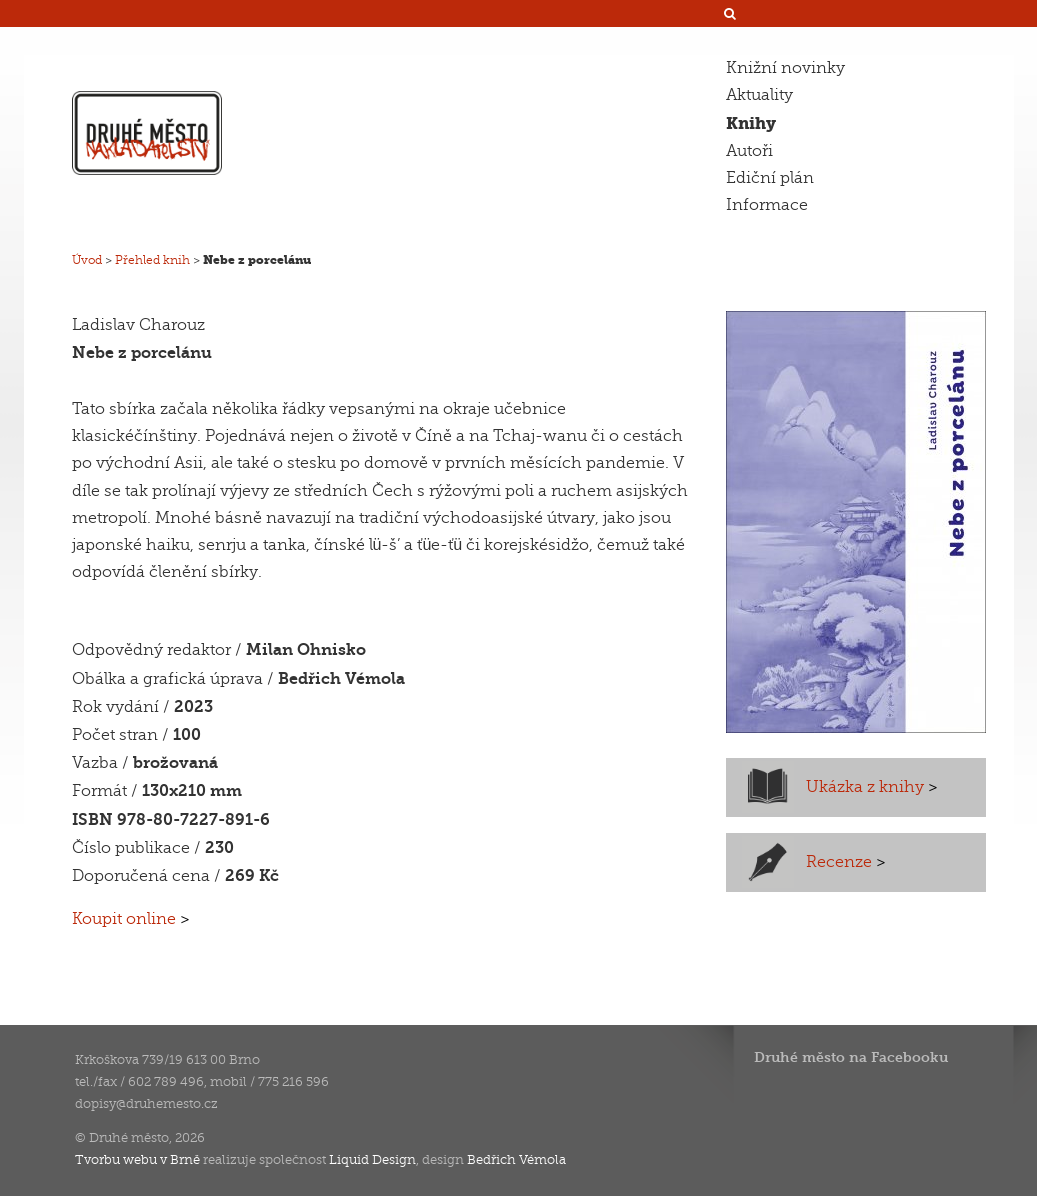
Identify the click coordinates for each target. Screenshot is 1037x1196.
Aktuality (759, 95)
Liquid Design (372, 1160)
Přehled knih (152, 260)
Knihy (751, 123)
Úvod (87, 260)
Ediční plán (770, 178)
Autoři (749, 151)
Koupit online (131, 919)
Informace (767, 205)
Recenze (846, 862)
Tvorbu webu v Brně (137, 1160)
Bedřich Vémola (516, 1160)
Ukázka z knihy (872, 787)
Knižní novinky (785, 68)
